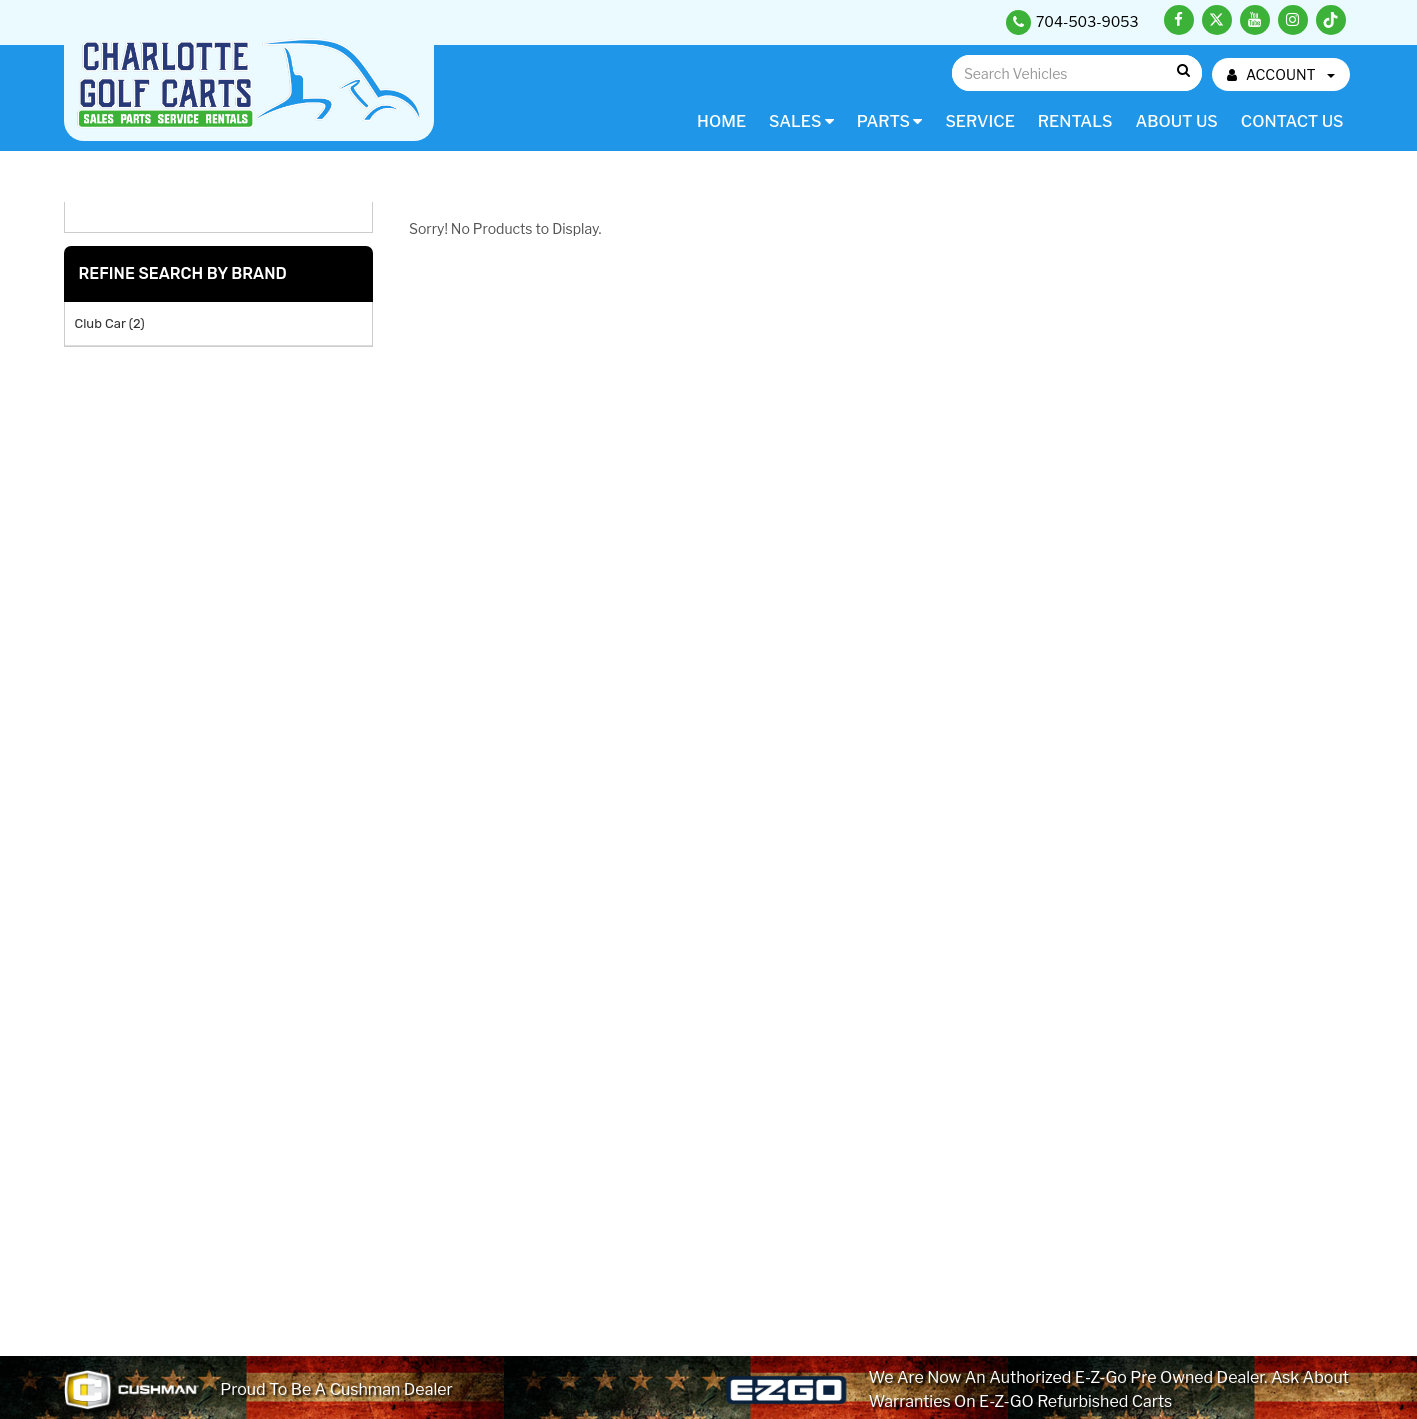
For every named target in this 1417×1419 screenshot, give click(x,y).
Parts (890, 121)
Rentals (1075, 121)
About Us (1176, 121)
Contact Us (1292, 121)
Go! (1182, 71)
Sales (801, 121)
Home (721, 121)
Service (979, 121)
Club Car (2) (110, 323)
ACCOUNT (1281, 74)
